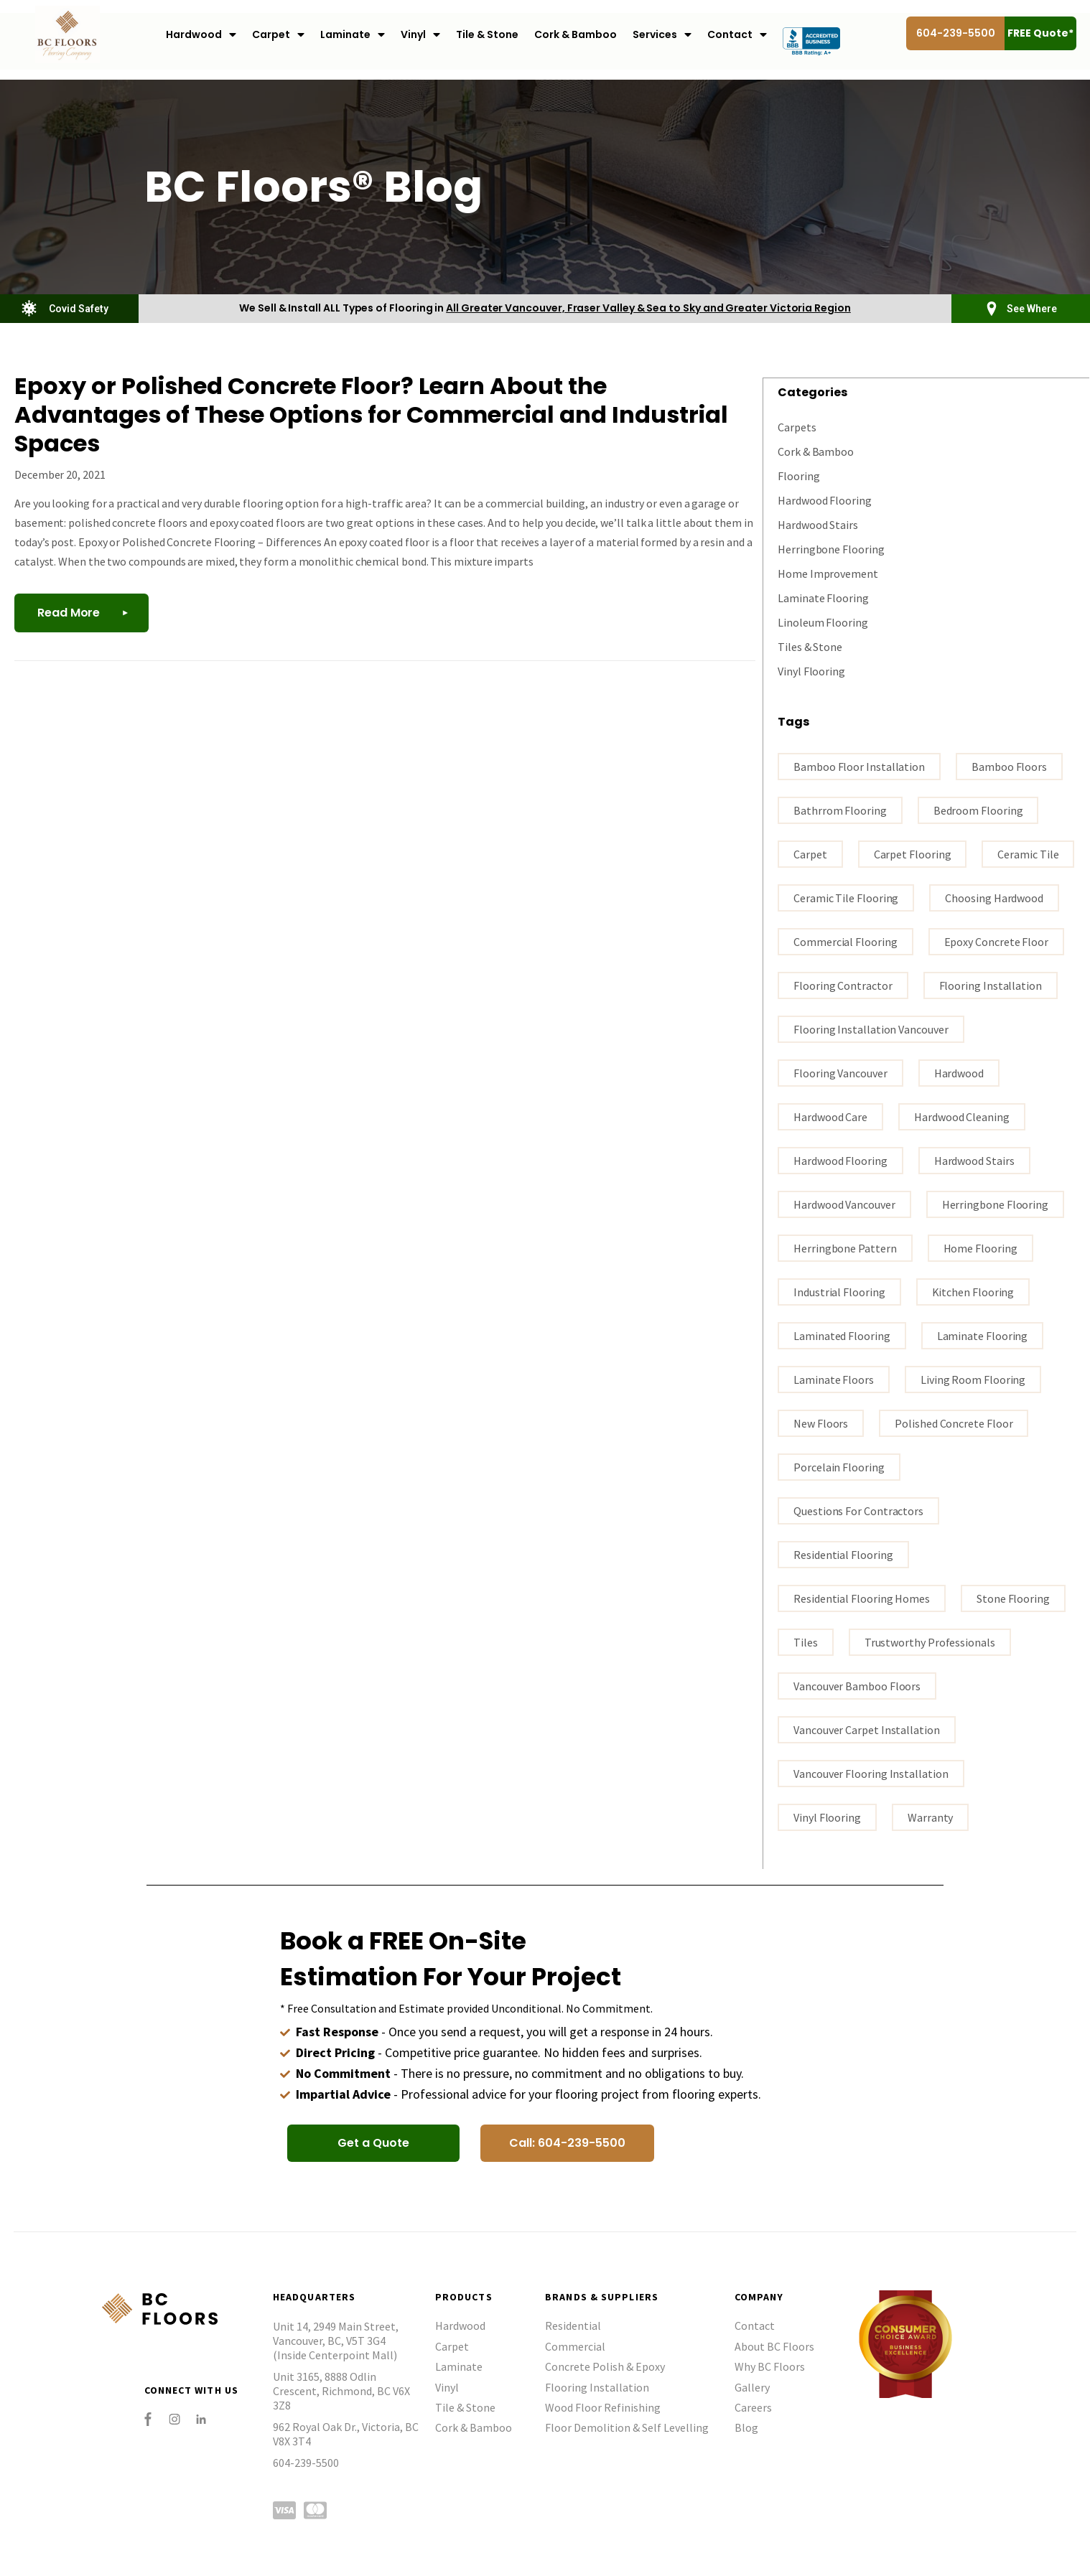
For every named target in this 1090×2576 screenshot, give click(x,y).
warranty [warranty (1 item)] (930, 1816)
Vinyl (420, 35)
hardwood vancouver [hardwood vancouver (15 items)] (844, 1203)
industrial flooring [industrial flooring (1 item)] (839, 1291)
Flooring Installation (597, 2386)
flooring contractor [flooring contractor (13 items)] (842, 985)
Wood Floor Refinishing (603, 2406)
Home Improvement (828, 573)
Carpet (278, 35)
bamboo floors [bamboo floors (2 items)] (1009, 766)
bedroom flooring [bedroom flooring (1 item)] (978, 809)
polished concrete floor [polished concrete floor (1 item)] (953, 1422)
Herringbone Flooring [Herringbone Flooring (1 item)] (995, 1203)
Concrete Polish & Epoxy (605, 2366)
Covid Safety (78, 308)
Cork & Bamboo (575, 34)
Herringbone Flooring (831, 548)
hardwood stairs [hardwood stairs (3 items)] (974, 1160)
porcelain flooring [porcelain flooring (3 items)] (839, 1466)
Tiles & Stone (810, 646)
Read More (68, 612)
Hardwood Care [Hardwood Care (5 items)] (830, 1116)
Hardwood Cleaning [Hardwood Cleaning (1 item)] (962, 1116)
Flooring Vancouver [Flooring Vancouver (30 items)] (840, 1072)
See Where (1032, 308)
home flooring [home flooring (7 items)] (980, 1247)
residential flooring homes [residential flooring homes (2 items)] (861, 1598)
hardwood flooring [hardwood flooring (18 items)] (840, 1160)
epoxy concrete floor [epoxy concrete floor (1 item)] (996, 941)
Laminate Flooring (823, 597)
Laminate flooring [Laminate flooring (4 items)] (982, 1335)
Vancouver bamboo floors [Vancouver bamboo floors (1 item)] (857, 1685)
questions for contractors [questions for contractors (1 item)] (858, 1510)
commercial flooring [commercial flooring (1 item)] (845, 941)
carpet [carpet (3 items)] (810, 853)
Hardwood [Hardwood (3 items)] (959, 1072)
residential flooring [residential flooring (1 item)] (843, 1554)
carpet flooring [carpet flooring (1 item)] (912, 853)
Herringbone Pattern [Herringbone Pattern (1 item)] (844, 1247)
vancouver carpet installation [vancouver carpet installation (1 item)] (866, 1729)
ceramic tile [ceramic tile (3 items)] (1027, 853)
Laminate (352, 35)
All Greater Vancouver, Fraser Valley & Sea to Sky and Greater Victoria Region (648, 308)
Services (662, 35)
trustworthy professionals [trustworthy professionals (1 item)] (930, 1641)
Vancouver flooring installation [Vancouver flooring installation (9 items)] (871, 1773)
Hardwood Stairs (818, 524)
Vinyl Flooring (811, 670)
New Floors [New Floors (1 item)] (820, 1422)
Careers (753, 2406)
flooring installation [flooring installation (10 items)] (990, 985)
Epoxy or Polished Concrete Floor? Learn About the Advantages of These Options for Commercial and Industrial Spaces (371, 414)
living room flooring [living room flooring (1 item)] (973, 1379)
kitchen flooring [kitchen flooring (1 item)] (973, 1291)
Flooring (798, 475)
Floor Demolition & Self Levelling (627, 2427)
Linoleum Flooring (823, 621)
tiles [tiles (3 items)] (805, 1641)
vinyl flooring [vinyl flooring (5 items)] (827, 1816)
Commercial (575, 2345)
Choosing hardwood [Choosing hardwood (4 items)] (994, 897)
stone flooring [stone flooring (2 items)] (1013, 1598)
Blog (746, 2427)
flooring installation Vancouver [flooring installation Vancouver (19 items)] (871, 1028)
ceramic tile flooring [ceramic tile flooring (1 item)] (845, 897)
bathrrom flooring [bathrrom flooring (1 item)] (840, 809)
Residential (573, 2325)
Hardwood (201, 35)
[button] (373, 2142)
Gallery (752, 2386)
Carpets (797, 426)
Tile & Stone (487, 34)
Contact (737, 35)
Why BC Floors (770, 2366)
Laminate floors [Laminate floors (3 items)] (833, 1379)
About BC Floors (774, 2345)
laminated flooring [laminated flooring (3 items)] (841, 1335)
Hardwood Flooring (825, 499)
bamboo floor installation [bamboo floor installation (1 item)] (859, 766)
